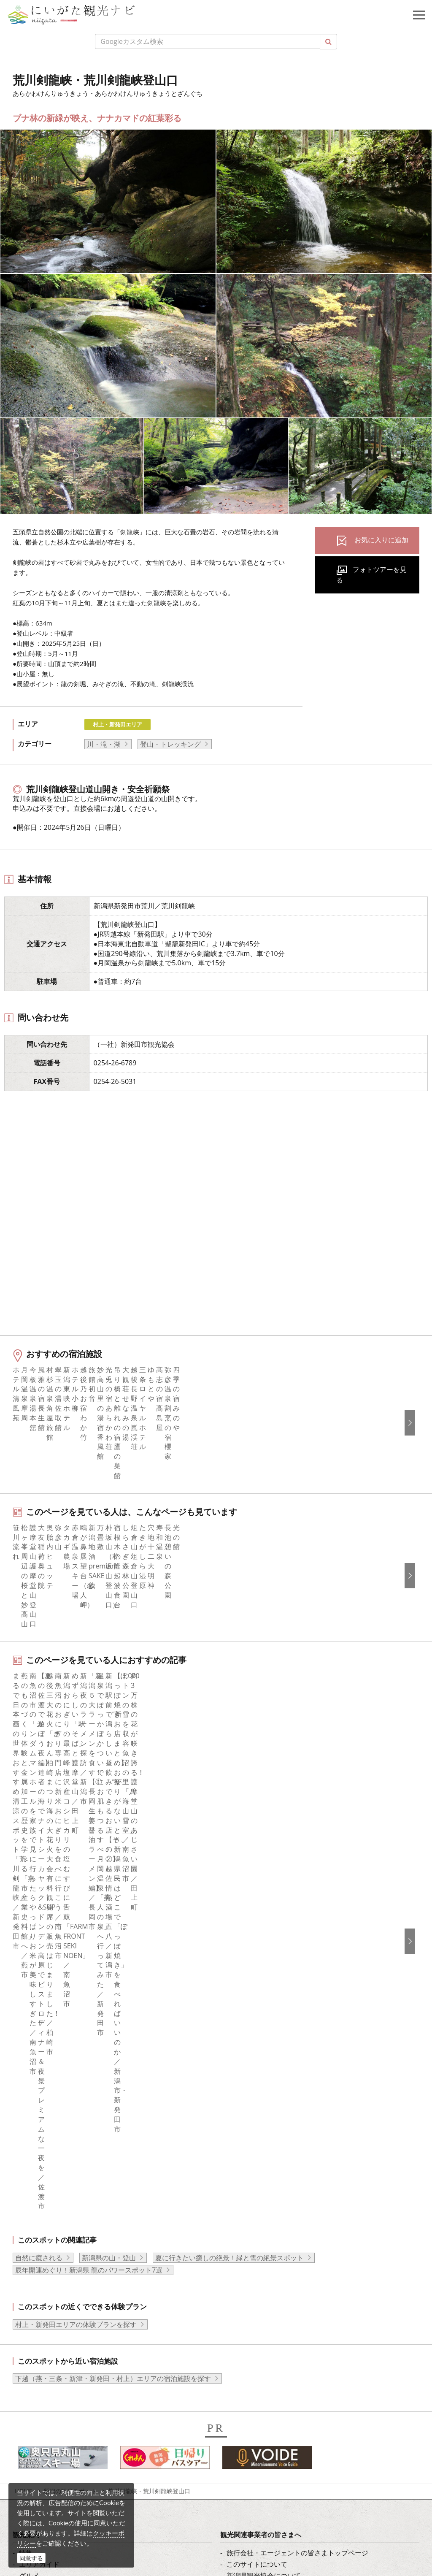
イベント (32, 2118)
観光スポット (39, 2095)
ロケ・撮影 (59, 2503)
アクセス (32, 2141)
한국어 (237, 2236)
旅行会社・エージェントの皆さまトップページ (297, 2049)
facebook (33, 2225)
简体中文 (240, 2248)
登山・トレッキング (170, 744)
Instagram (35, 2248)
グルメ (29, 2072)
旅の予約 (32, 2129)
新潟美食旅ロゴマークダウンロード (281, 2164)
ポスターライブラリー (260, 2152)
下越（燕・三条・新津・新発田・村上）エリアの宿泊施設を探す (113, 1875)
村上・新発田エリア (117, 724)
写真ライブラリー (70, 2457)
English (238, 2225)
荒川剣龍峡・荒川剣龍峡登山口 (149, 1987)
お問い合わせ (247, 2332)
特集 (25, 2049)
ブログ (29, 2259)
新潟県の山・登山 (109, 1754)
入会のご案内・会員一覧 (264, 2083)
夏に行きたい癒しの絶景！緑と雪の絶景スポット (229, 1754)
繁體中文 (240, 2259)
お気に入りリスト (46, 2152)
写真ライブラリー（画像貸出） (274, 2118)
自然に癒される (38, 1754)
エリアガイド (39, 2060)
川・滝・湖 (104, 744)
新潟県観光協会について (264, 2072)
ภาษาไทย (241, 2282)
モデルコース (39, 2083)
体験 (25, 2106)
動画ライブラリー (254, 2129)
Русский (240, 2271)
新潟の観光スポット (70, 1987)
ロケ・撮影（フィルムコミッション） (284, 2187)
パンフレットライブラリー (267, 2141)
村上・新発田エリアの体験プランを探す (76, 1821)
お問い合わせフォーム (76, 2527)
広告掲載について (254, 2095)
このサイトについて (257, 2060)
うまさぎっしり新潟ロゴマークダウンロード (294, 2175)
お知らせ (32, 2164)
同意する (31, 2558)
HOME (23, 1987)
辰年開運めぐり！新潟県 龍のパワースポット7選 (88, 1766)
